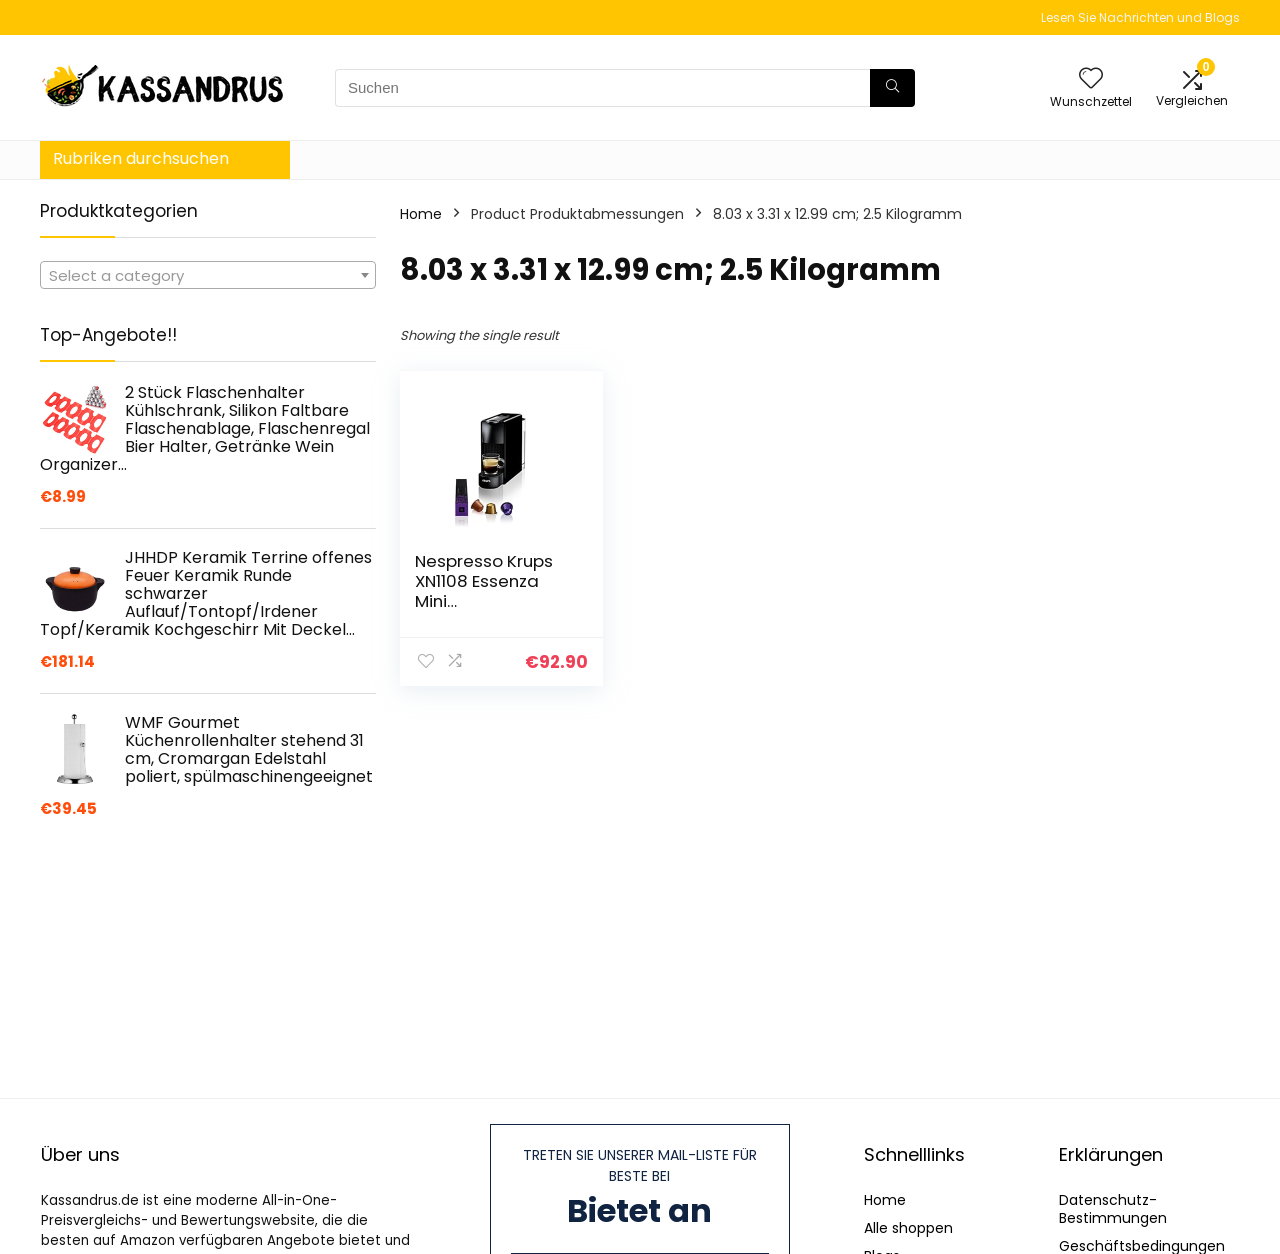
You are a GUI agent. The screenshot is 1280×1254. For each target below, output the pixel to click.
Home (421, 214)
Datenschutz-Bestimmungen (1113, 1209)
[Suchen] (892, 88)
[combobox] (208, 275)
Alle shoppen (908, 1228)
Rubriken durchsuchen (141, 158)
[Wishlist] (1091, 79)
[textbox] (208, 276)
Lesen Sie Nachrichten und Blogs (1140, 17)
